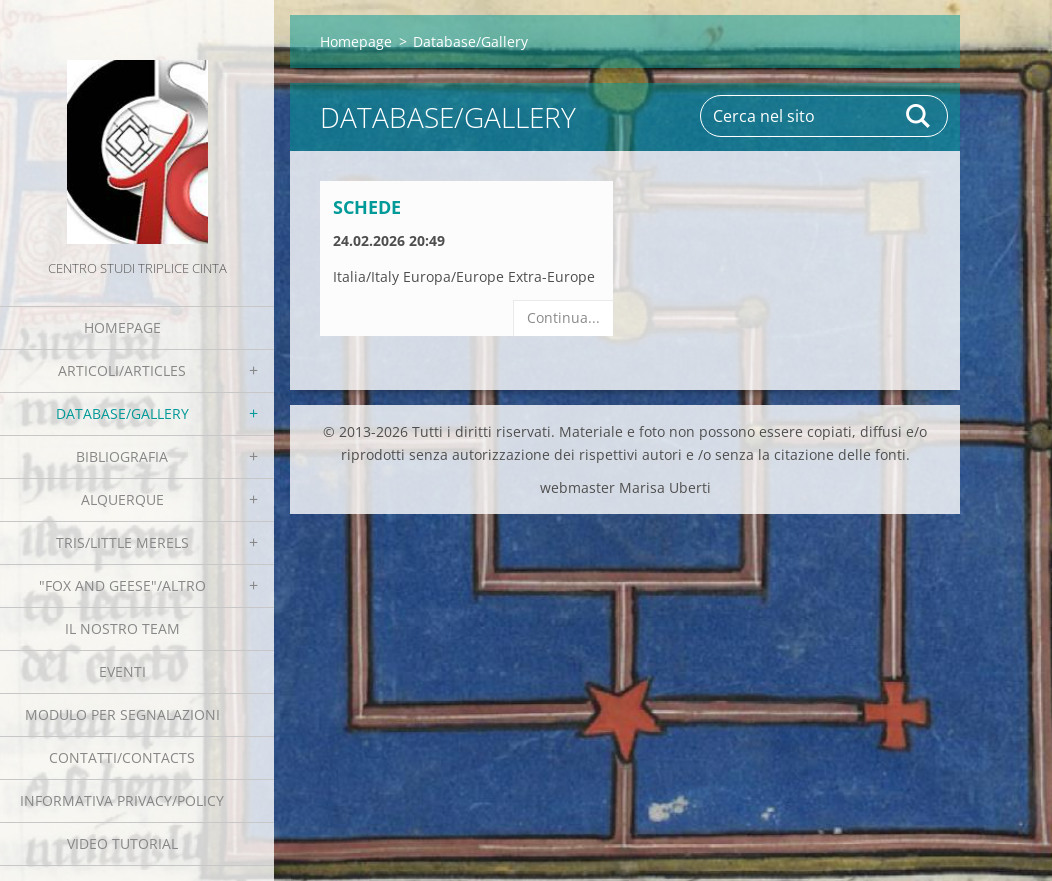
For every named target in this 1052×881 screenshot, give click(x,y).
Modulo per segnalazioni (122, 714)
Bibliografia (122, 456)
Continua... (563, 317)
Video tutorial (122, 843)
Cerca (919, 116)
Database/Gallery (122, 413)
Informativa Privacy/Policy (122, 800)
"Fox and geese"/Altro (122, 585)
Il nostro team (122, 628)
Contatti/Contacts (122, 757)
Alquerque (122, 499)
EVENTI (122, 671)
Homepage (122, 327)
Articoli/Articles (122, 370)
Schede (367, 207)
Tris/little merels (122, 542)
